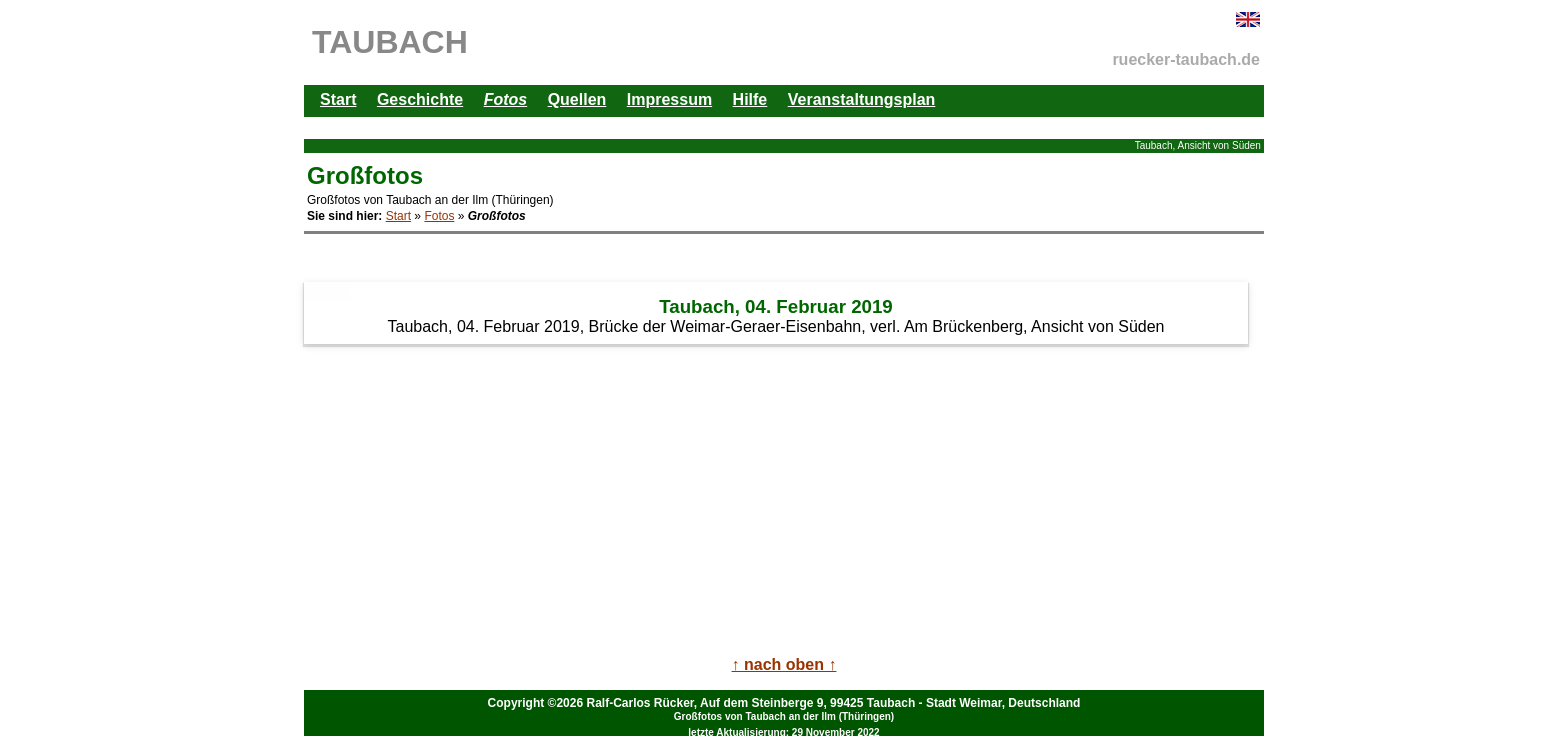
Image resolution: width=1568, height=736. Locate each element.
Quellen (577, 99)
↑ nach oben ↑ (784, 664)
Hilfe (750, 99)
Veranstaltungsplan (862, 99)
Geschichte (420, 99)
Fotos (439, 216)
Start (338, 99)
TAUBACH (390, 42)
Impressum (669, 99)
